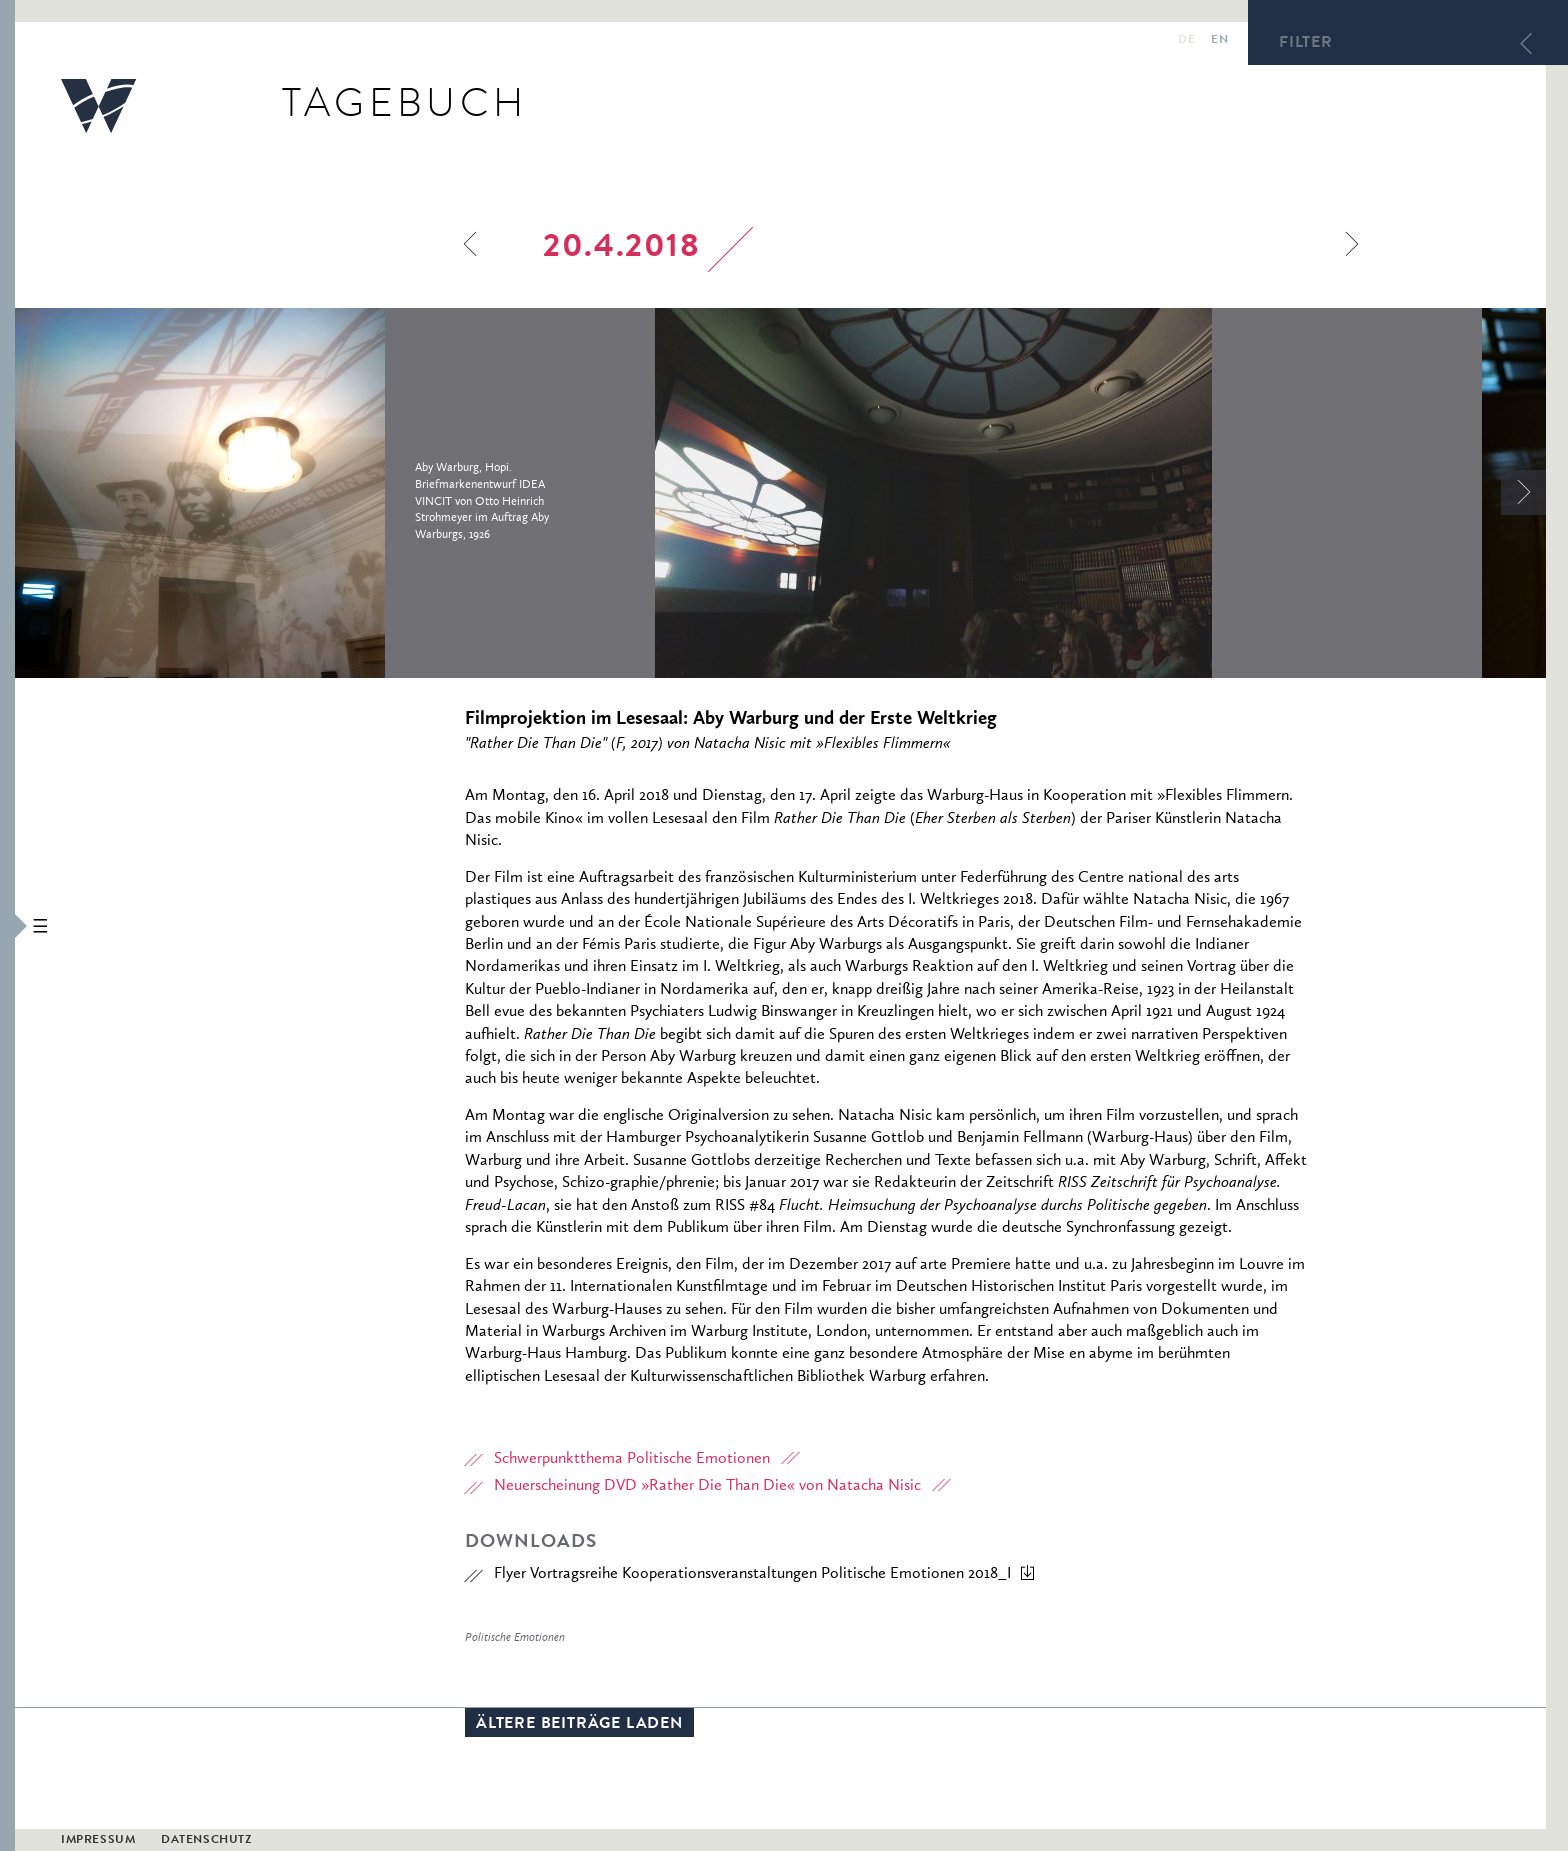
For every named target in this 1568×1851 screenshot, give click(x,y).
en (1219, 41)
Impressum (98, 1841)
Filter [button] (1306, 44)
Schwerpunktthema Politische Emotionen (632, 1459)
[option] (335, 493)
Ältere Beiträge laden (579, 1725)
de (1186, 41)
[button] (7, 925)
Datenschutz (206, 1841)
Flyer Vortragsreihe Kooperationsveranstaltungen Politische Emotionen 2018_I (752, 1574)
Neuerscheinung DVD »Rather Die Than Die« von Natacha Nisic (707, 1486)
